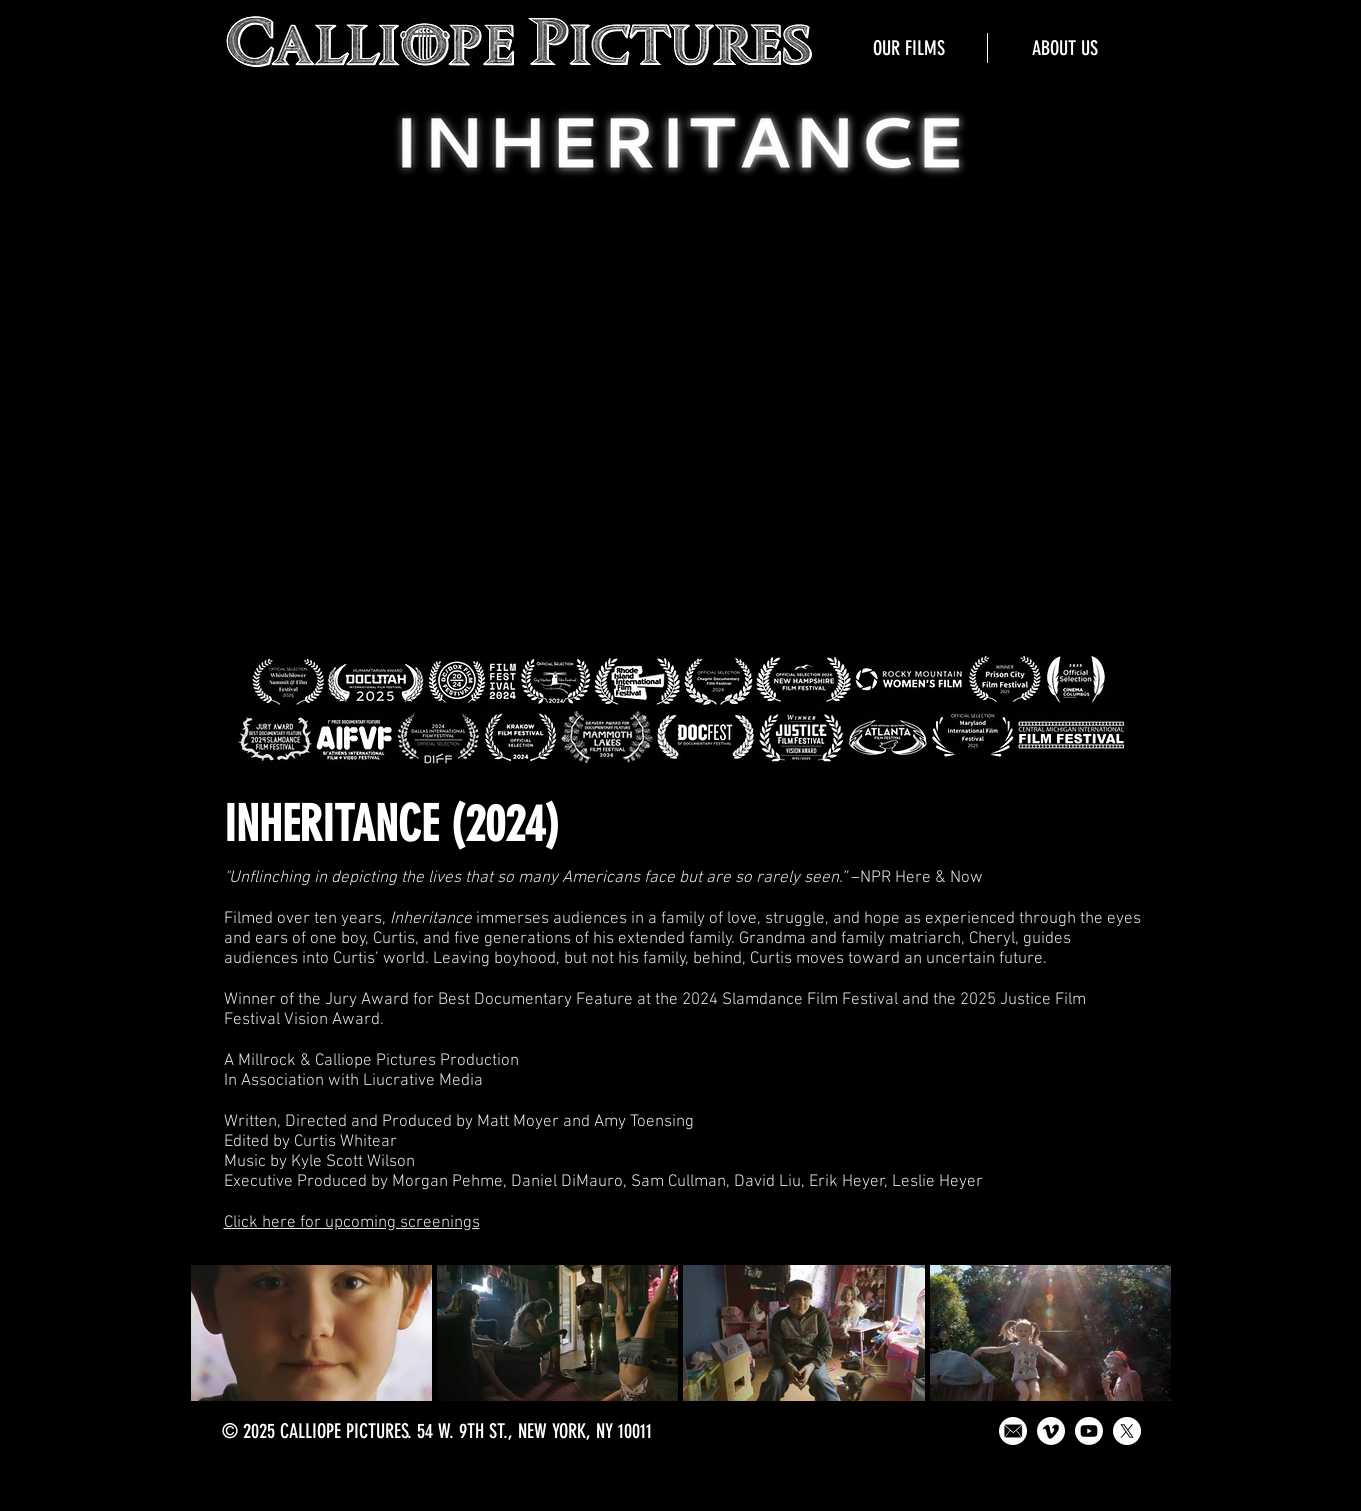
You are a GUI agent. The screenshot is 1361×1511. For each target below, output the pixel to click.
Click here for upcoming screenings (352, 1223)
